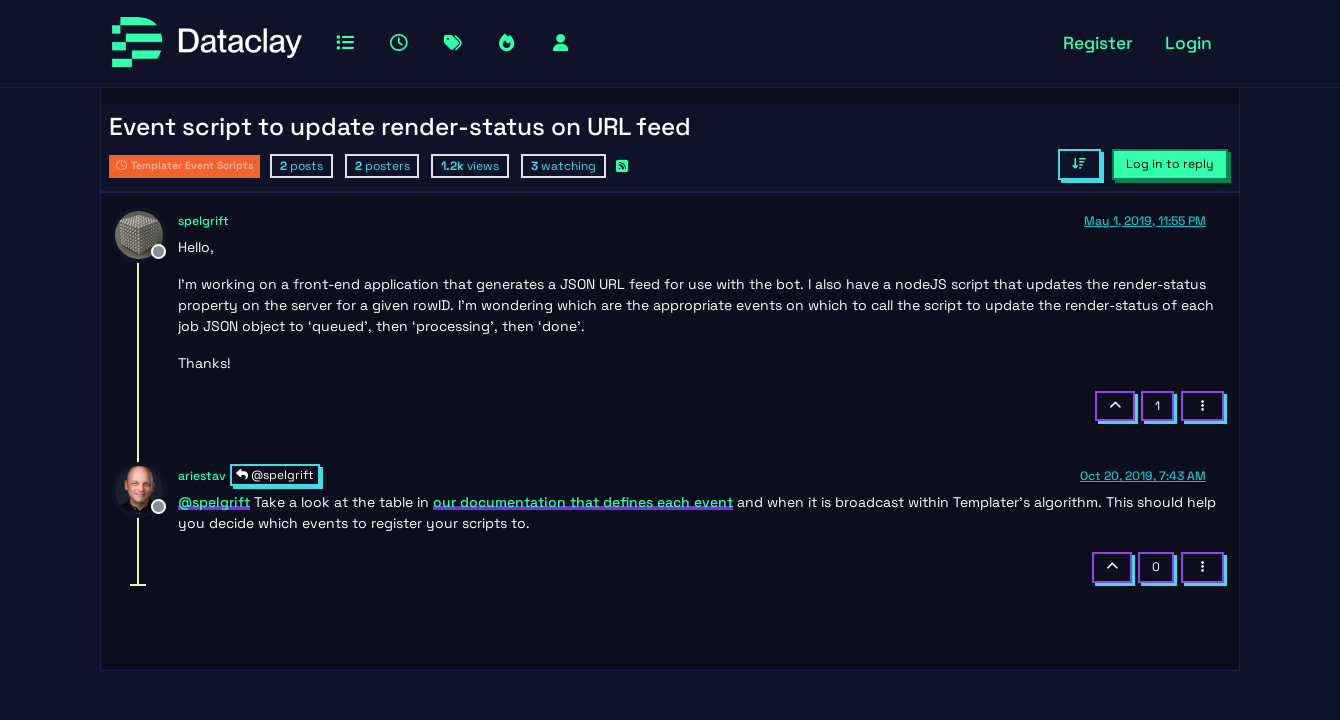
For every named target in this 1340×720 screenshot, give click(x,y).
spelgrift (203, 221)
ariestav (202, 476)
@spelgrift (275, 475)
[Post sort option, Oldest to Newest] (1079, 164)
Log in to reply (1170, 164)
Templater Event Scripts (184, 165)
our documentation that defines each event (583, 502)
